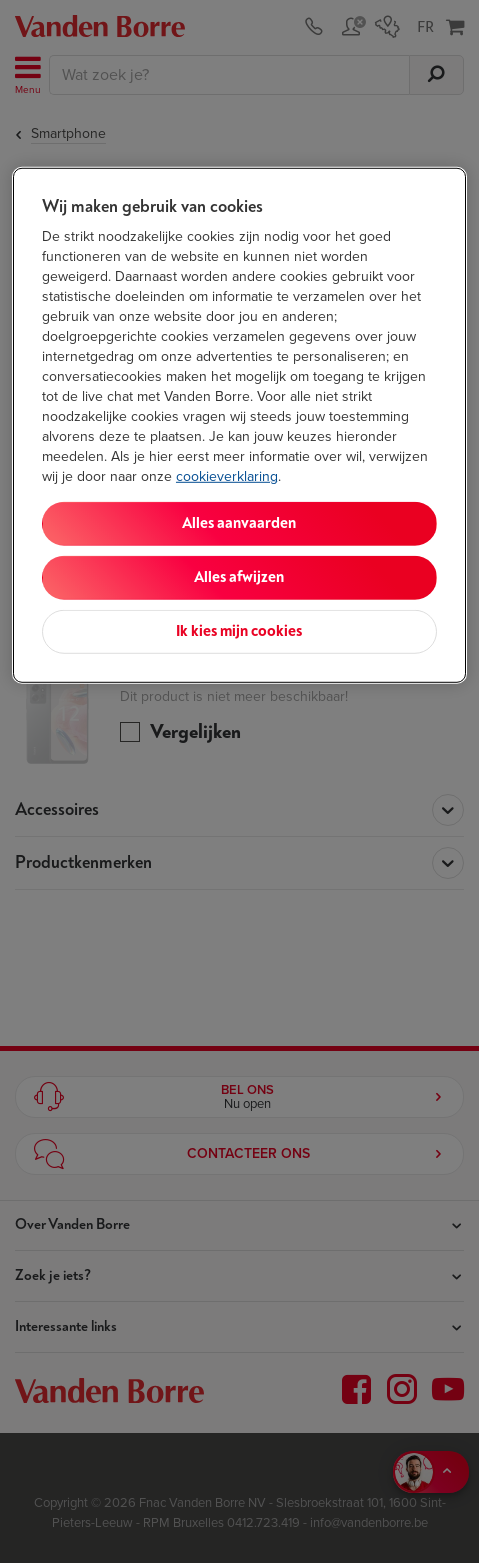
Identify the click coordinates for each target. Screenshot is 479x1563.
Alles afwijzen (239, 577)
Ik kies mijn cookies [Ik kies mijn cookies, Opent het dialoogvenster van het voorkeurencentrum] (239, 631)
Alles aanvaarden (239, 523)
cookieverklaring (227, 476)
